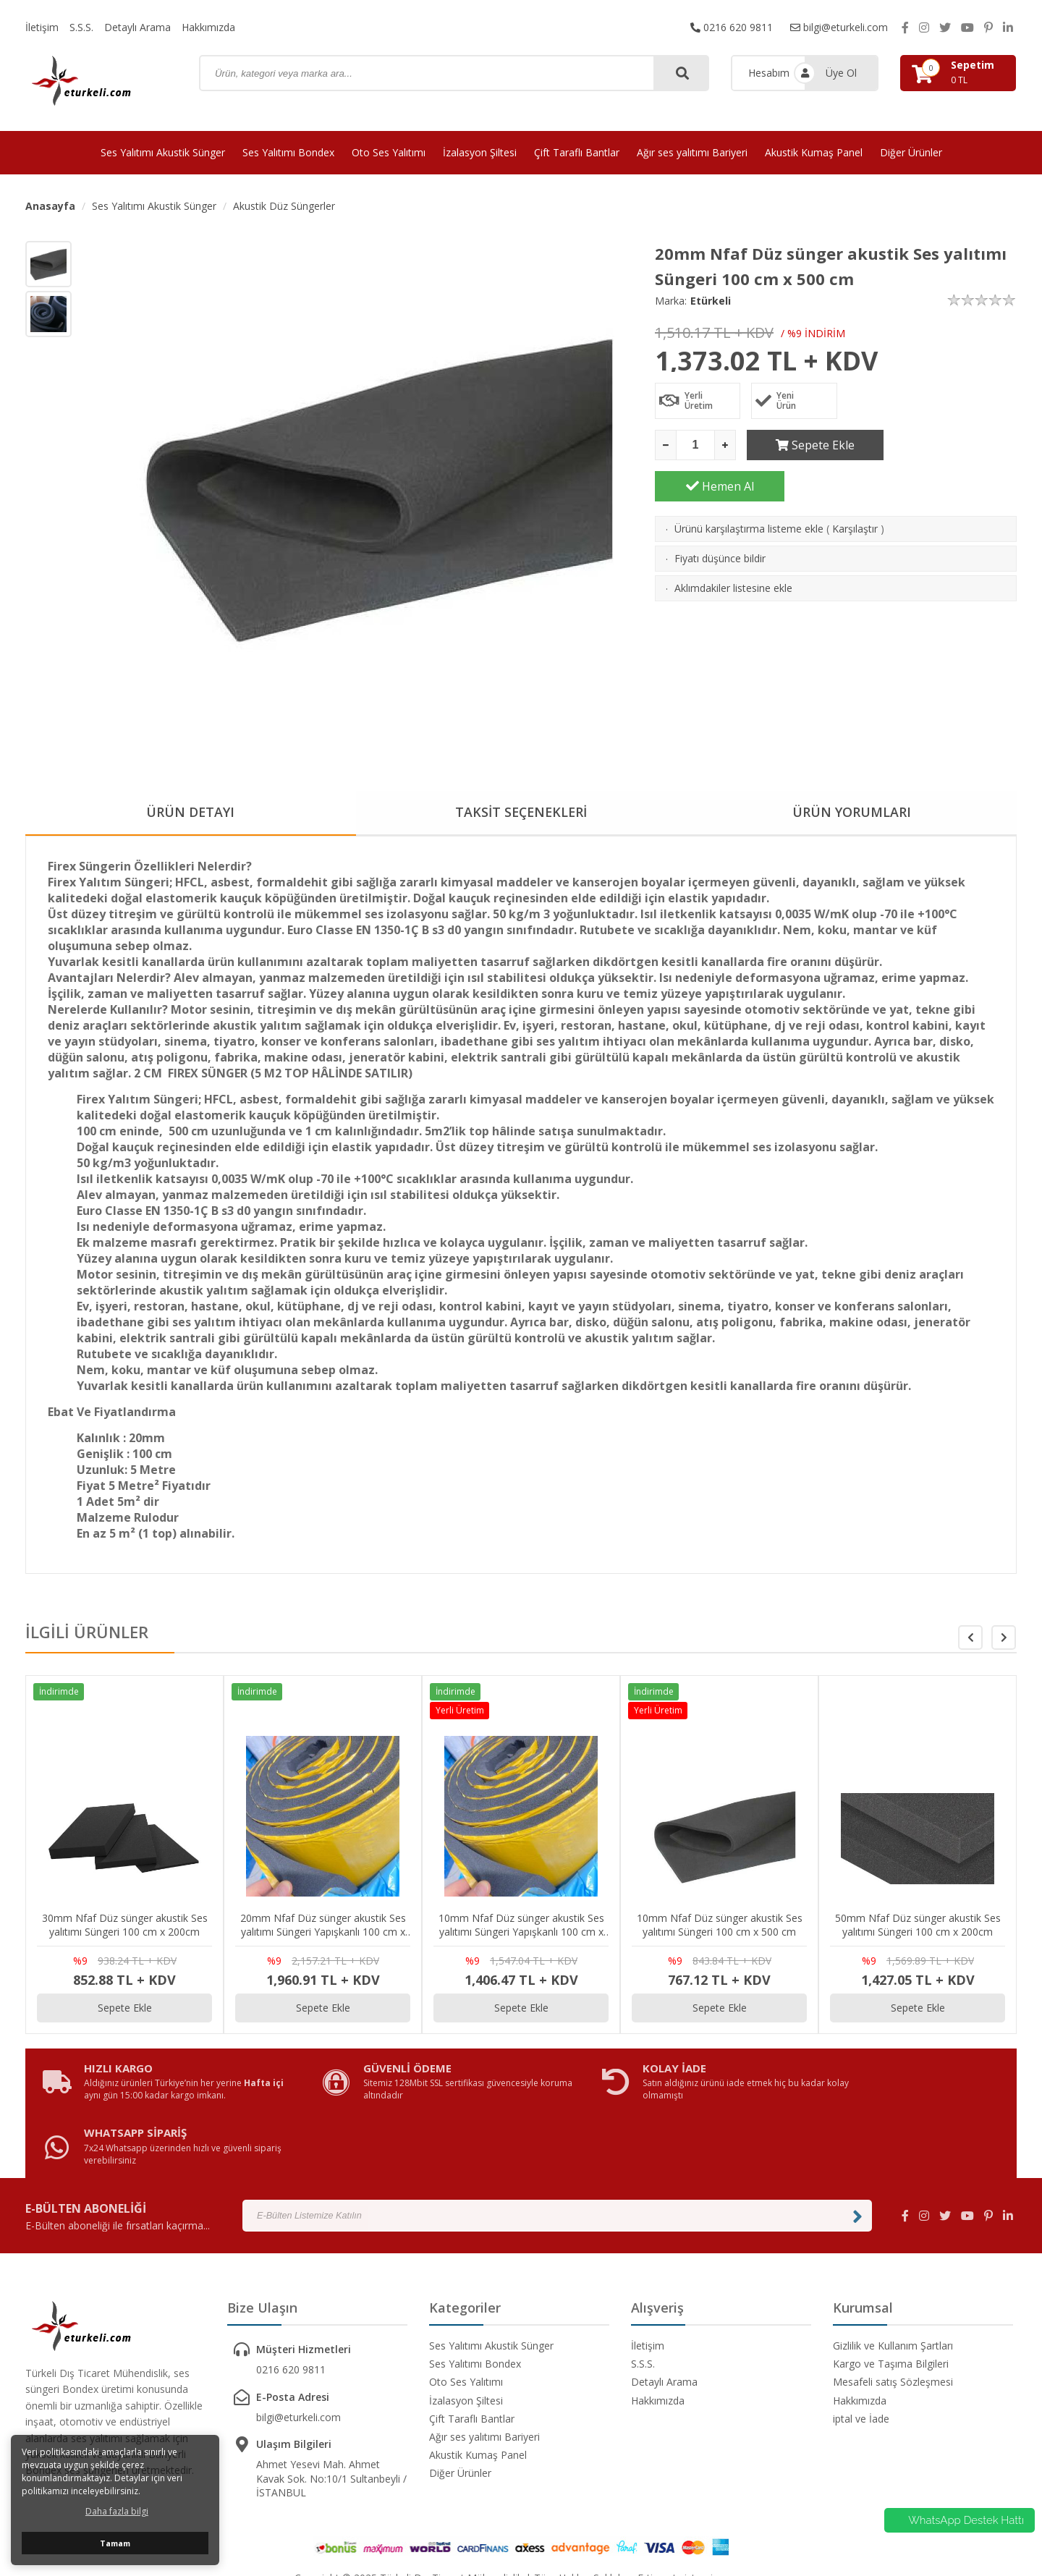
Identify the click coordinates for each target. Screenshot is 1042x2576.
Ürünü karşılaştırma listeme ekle (748, 487)
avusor (731, 2526)
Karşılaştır (855, 487)
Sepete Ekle (811, 445)
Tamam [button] (115, 2543)
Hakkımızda (208, 27)
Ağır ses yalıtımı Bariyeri (692, 152)
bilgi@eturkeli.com (839, 27)
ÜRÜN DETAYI (190, 812)
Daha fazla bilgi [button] (116, 2511)
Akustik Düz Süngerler (284, 206)
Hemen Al (952, 445)
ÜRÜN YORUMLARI (851, 812)
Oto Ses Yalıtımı (388, 152)
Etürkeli (710, 301)
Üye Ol (841, 73)
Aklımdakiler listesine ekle (733, 547)
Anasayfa (50, 206)
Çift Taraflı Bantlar (576, 152)
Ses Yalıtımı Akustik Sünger (163, 152)
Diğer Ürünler (911, 152)
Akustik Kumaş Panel (814, 152)
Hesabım (768, 73)
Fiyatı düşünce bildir (720, 517)
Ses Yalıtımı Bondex (288, 152)
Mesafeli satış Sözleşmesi (893, 2329)
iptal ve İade (861, 2366)
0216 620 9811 (731, 27)
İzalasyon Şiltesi (480, 152)
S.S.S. (81, 27)
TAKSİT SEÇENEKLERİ (520, 812)
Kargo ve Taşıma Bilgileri (891, 2311)
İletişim (42, 27)
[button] (1003, 1637)
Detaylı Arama (137, 27)
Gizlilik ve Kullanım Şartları (893, 2293)
